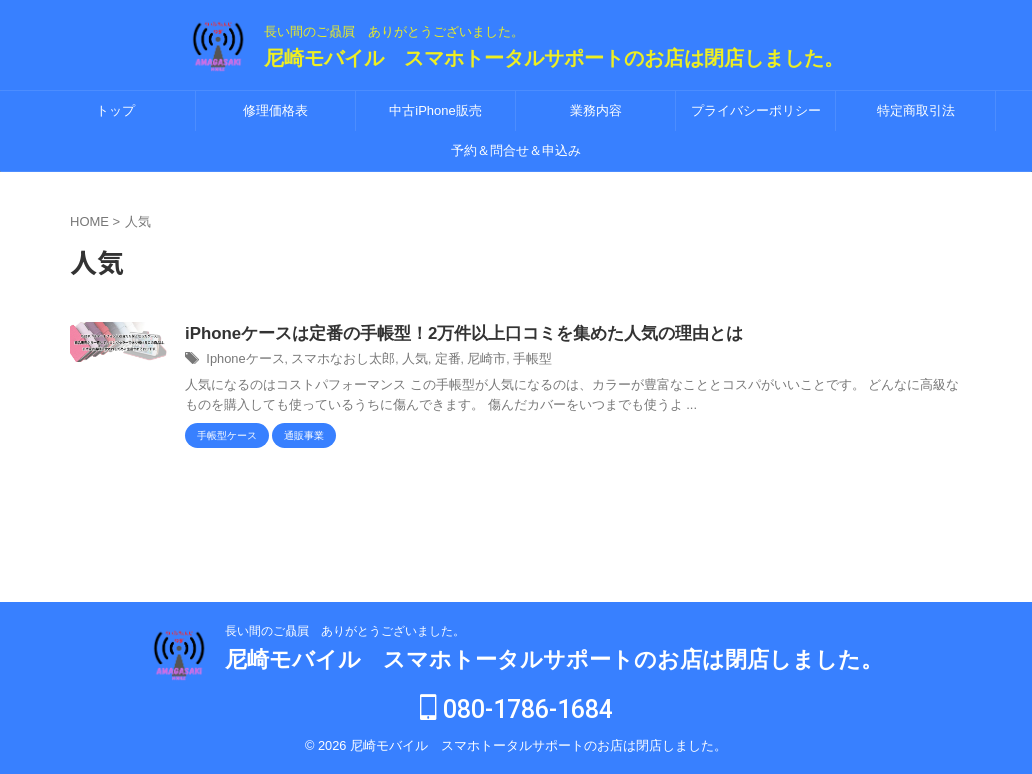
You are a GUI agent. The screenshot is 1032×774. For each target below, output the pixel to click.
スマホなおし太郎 (334, 361)
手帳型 (510, 361)
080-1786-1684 (516, 710)
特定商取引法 (916, 110)
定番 (431, 361)
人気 (400, 361)
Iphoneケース (242, 361)
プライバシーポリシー (756, 110)
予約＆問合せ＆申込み (516, 150)
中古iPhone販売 (435, 110)
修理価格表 (275, 110)
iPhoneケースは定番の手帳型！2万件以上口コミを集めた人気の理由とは (448, 334)
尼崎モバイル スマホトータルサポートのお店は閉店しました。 (554, 58)
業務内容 (596, 110)
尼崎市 (468, 361)
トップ (115, 110)
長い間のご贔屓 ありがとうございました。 (345, 632)
